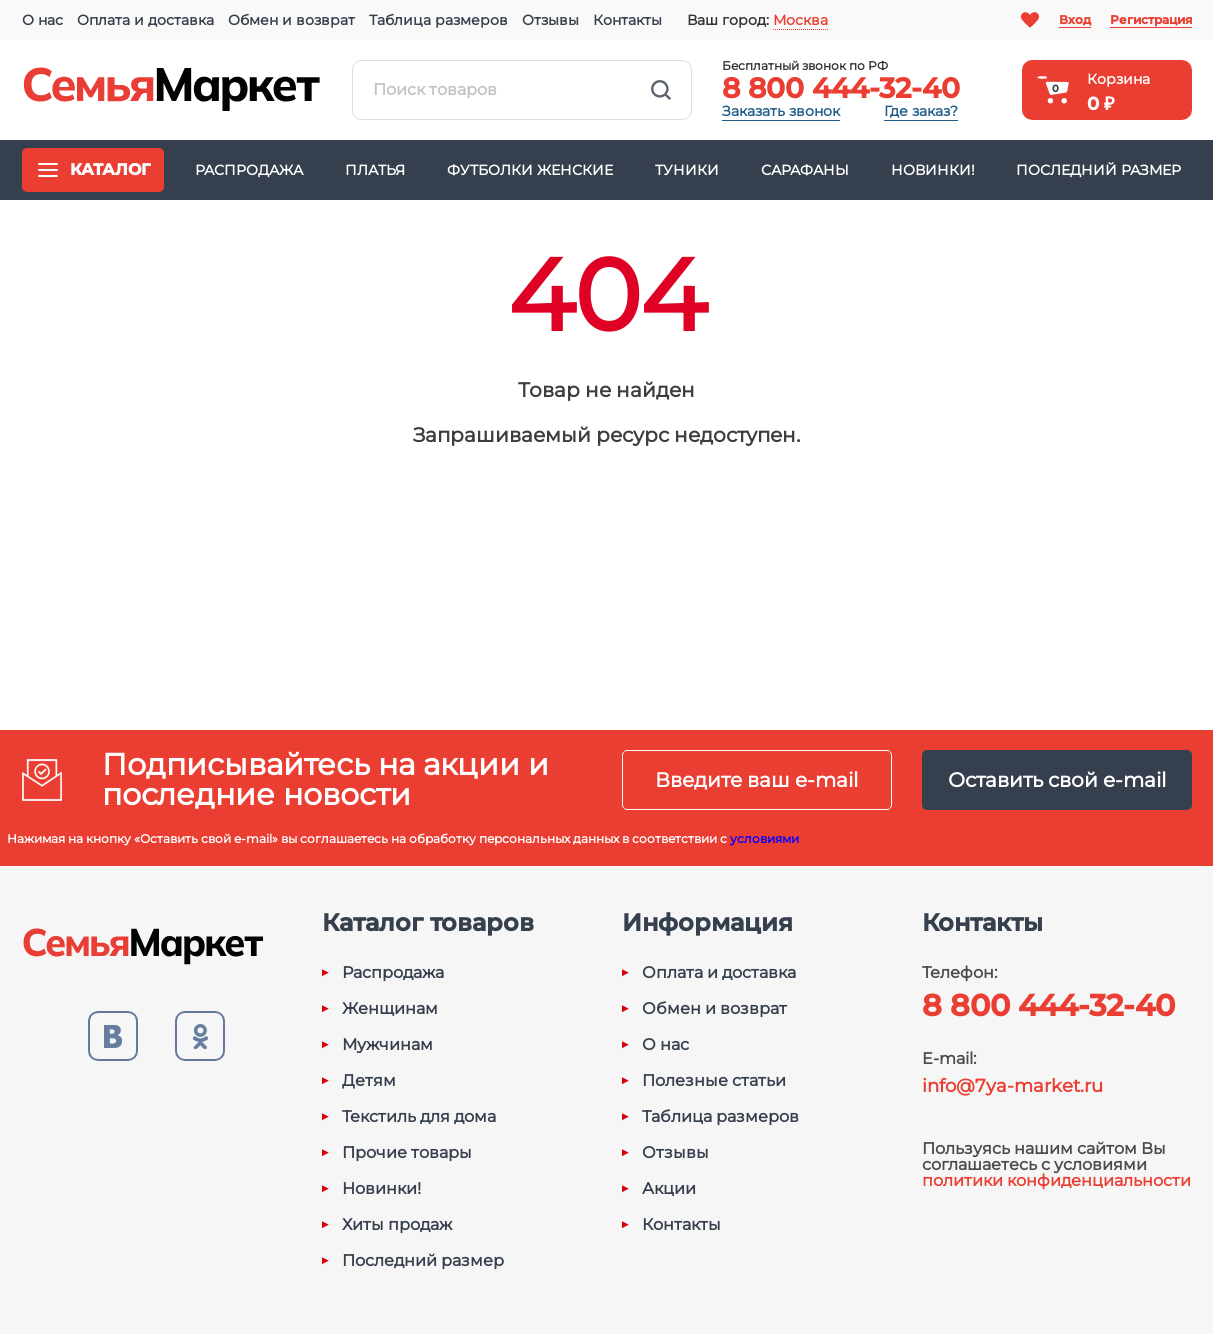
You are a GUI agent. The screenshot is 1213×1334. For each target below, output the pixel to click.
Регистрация (1151, 19)
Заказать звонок (781, 111)
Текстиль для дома (419, 1117)
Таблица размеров (438, 20)
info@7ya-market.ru (1012, 1086)
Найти (661, 90)
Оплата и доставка (145, 20)
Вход (1075, 19)
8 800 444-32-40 (841, 88)
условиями (764, 838)
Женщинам (390, 1009)
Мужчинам (387, 1045)
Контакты (627, 20)
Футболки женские (530, 170)
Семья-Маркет (172, 90)
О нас (42, 20)
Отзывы (550, 20)
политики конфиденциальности (1056, 1180)
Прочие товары (407, 1153)
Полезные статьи (714, 1081)
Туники (687, 170)
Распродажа (249, 170)
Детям (369, 1081)
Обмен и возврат (291, 20)
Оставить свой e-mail (1057, 780)
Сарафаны (805, 170)
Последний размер (1098, 170)
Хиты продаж (397, 1225)
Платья (375, 170)
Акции (669, 1189)
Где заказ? (921, 111)
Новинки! (933, 170)
